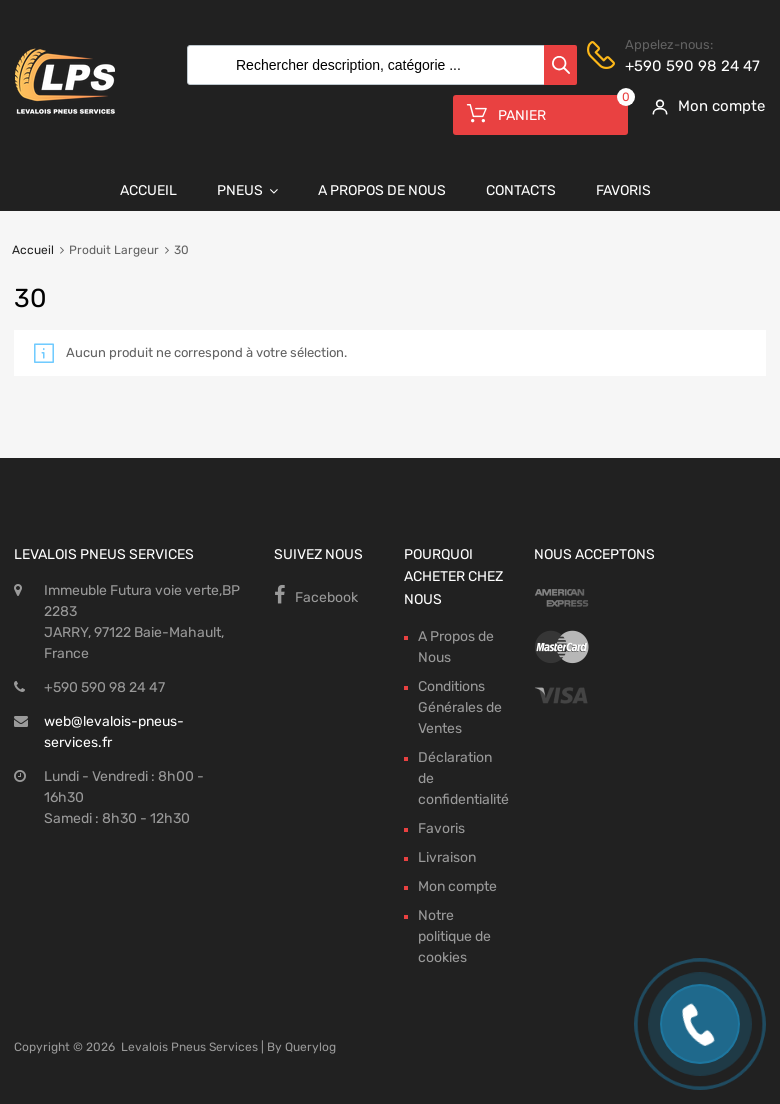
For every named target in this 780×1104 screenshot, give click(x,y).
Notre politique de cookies (454, 936)
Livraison (447, 857)
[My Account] (701, 106)
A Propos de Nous (382, 190)
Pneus (247, 191)
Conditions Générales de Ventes (460, 707)
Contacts (521, 190)
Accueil (148, 190)
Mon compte (457, 886)
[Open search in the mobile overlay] (377, 65)
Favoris (623, 190)
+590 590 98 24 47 (674, 66)
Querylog (310, 1047)
